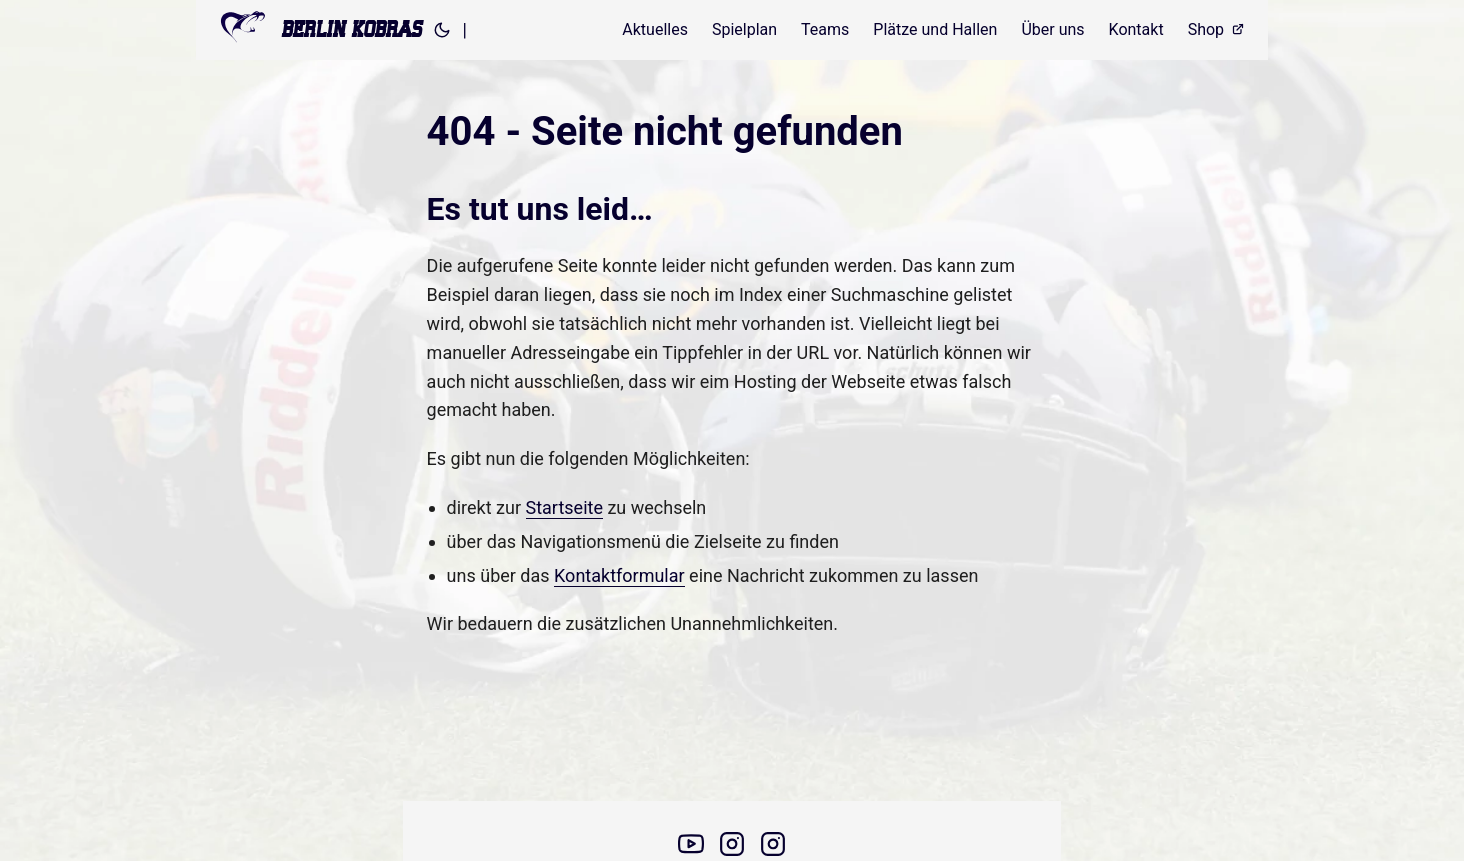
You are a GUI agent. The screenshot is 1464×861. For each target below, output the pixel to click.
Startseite (564, 507)
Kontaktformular (619, 575)
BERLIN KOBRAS (321, 27)
